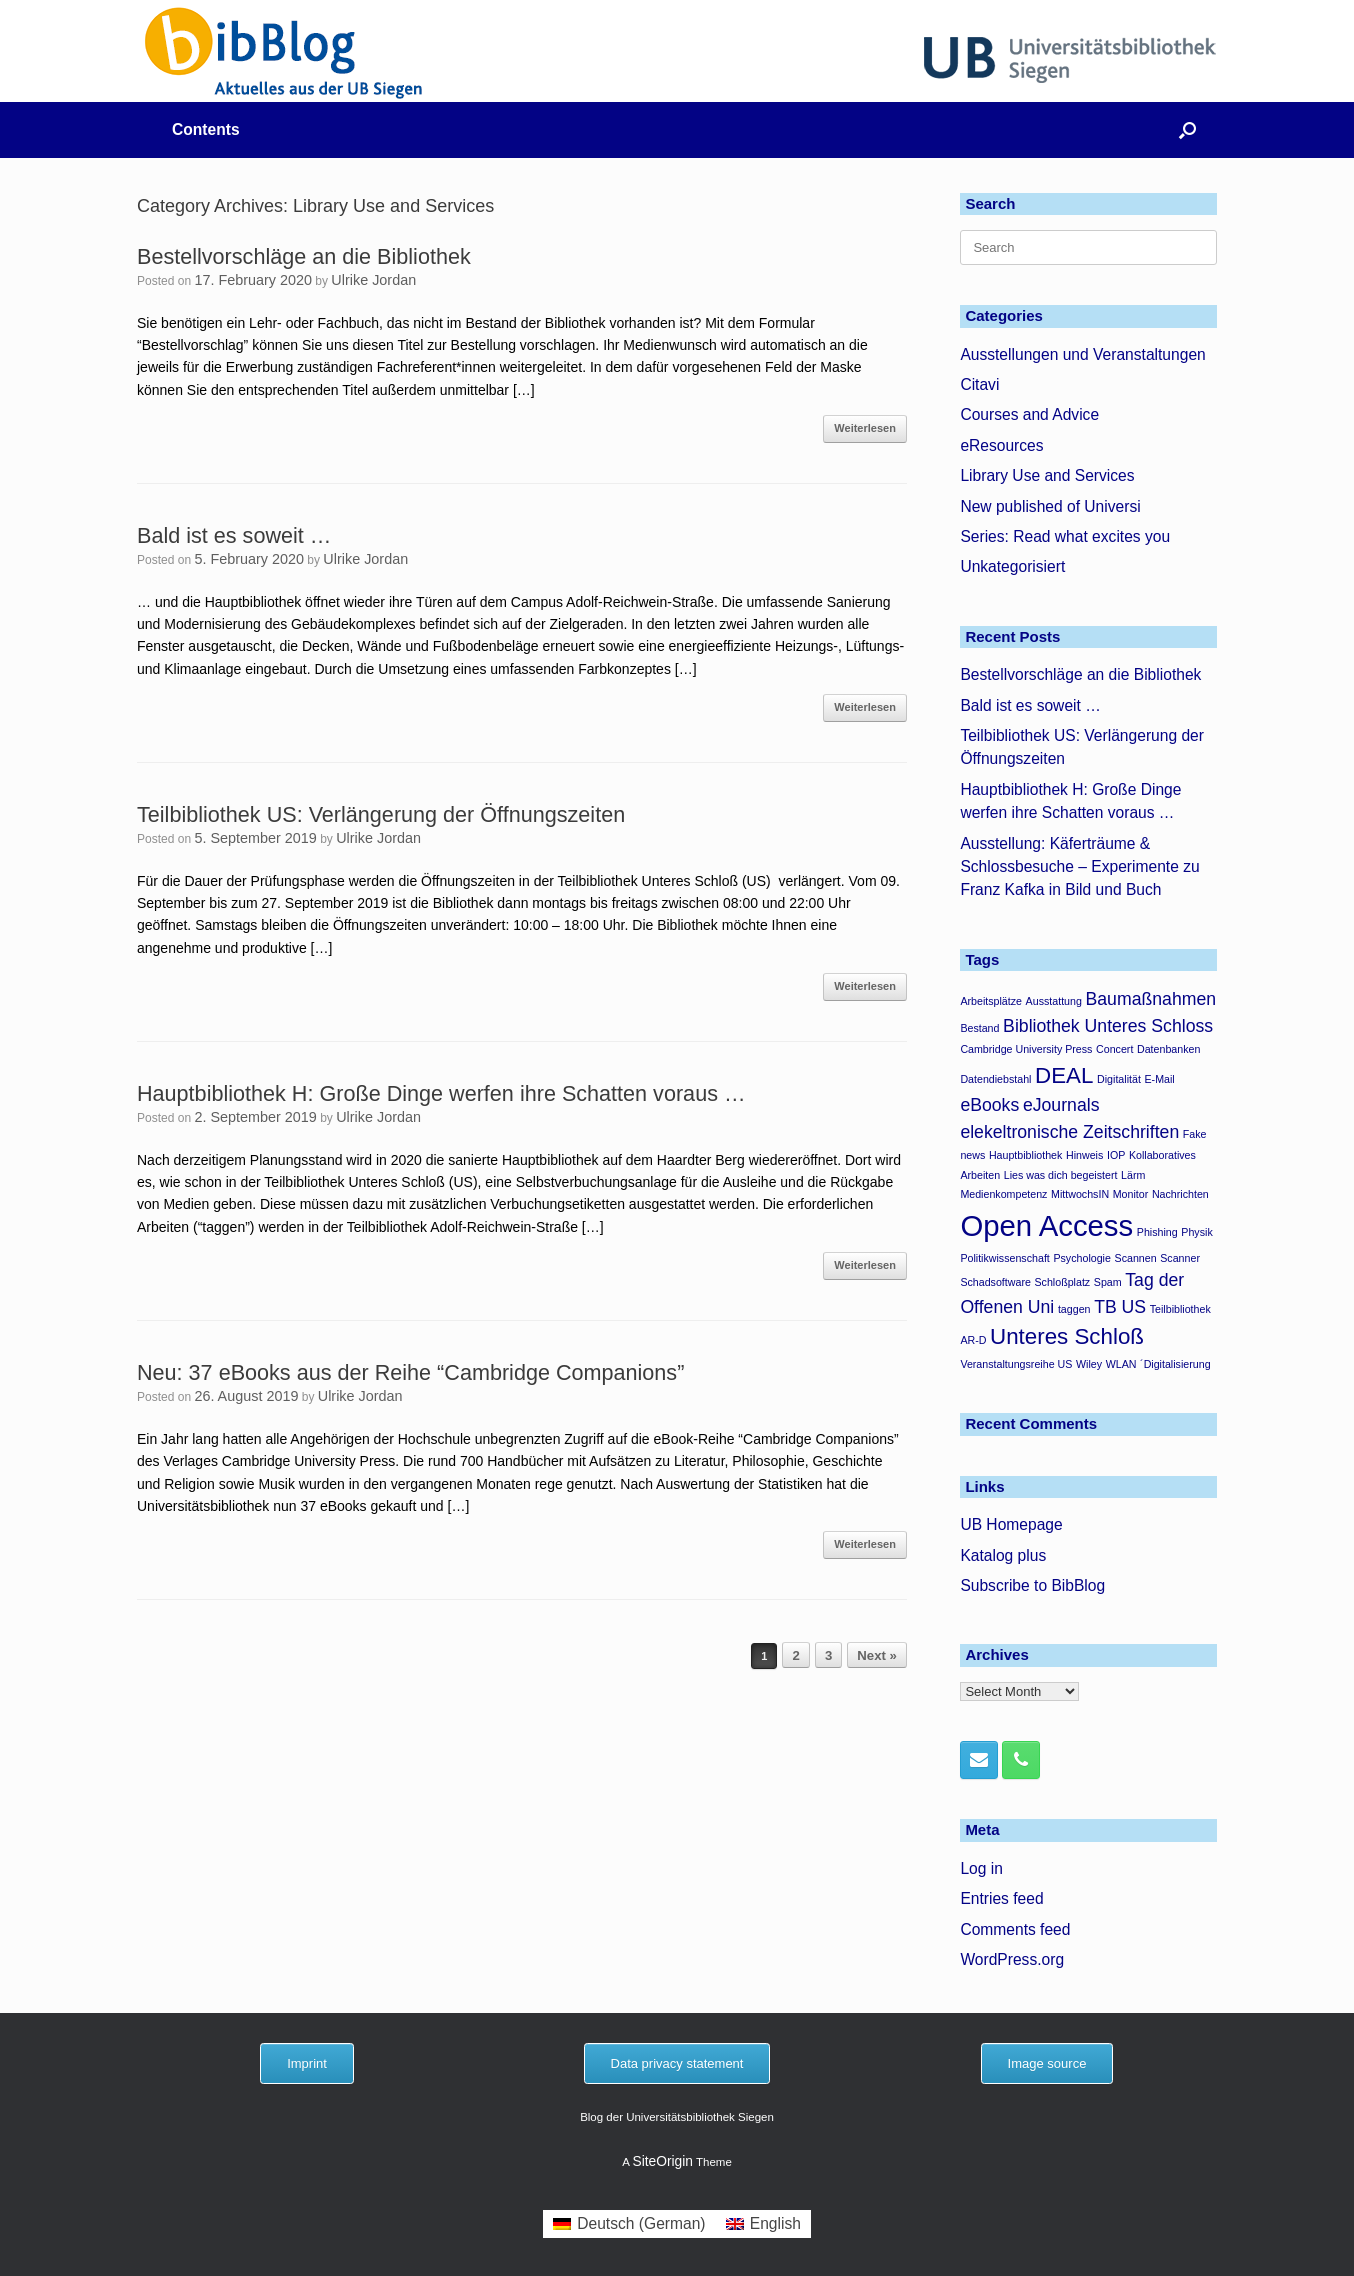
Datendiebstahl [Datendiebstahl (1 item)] (995, 1079)
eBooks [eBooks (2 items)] (989, 1105)
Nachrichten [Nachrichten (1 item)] (1180, 1194)
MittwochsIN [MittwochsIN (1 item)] (1080, 1194)
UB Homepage (1011, 1524)
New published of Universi (1050, 506)
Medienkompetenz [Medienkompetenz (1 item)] (1003, 1194)
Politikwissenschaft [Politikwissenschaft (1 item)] (1004, 1258)
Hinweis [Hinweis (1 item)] (1084, 1155)
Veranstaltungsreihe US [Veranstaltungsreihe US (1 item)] (1016, 1364)
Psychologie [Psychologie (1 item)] (1081, 1258)
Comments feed (1015, 1929)
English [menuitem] (775, 2223)
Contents (206, 129)
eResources (1001, 445)
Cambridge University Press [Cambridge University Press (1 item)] (1026, 1049)
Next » (877, 1655)
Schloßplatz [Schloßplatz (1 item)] (1063, 1282)
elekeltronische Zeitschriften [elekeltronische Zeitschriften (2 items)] (1069, 1132)
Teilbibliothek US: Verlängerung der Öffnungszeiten (381, 814)
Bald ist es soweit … (234, 535)
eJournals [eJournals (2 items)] (1061, 1105)
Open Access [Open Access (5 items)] (1046, 1225)
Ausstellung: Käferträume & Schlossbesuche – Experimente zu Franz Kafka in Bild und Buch (1079, 867)
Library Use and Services (1047, 475)
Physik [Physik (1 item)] (1196, 1232)
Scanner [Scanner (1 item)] (1180, 1258)
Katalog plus (1003, 1555)
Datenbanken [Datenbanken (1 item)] (1168, 1049)
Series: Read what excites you (1065, 536)
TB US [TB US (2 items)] (1120, 1307)
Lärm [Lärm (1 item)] (1133, 1175)
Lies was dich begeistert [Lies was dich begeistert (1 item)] (1061, 1175)
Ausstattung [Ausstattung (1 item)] (1054, 1001)
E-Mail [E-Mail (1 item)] (1160, 1079)
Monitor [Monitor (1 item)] (1131, 1194)
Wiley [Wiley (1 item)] (1089, 1364)
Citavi (979, 384)
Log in (981, 1868)
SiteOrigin (662, 2161)
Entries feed (1001, 1898)
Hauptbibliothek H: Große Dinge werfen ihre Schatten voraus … (441, 1093)
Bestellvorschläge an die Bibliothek (304, 256)
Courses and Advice (1029, 414)
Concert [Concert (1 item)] (1114, 1049)
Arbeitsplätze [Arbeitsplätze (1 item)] (991, 1001)
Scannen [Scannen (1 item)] (1136, 1258)
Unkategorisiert (1012, 566)
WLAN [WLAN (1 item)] (1121, 1364)
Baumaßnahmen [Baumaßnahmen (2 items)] (1151, 999)
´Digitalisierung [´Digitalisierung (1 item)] (1175, 1364)
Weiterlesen (865, 428)
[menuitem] (629, 2224)
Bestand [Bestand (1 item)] (979, 1028)
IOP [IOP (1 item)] (1116, 1155)
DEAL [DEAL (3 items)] (1064, 1075)
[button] (1187, 130)
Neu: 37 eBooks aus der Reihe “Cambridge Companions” (410, 1372)
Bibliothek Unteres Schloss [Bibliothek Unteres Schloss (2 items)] (1108, 1026)
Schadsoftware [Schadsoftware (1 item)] (995, 1282)
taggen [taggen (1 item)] (1074, 1309)
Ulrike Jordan (373, 280)
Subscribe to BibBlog (1032, 1585)
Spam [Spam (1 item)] (1108, 1282)
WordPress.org (1012, 1959)
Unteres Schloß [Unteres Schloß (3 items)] (1067, 1336)
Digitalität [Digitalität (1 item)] (1119, 1079)
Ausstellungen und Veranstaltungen (1082, 354)
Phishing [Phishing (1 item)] (1157, 1232)
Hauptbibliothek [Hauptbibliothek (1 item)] (1025, 1155)
